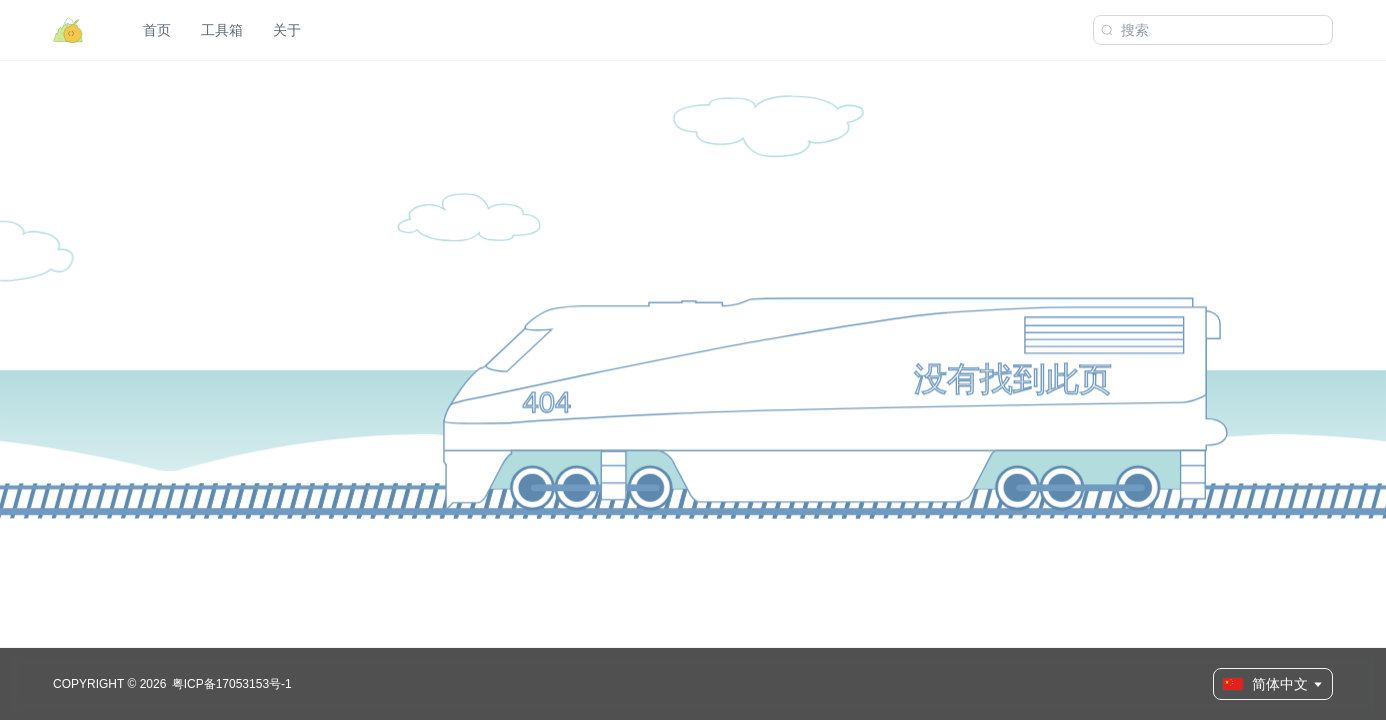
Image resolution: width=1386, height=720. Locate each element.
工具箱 (222, 30)
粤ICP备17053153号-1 (232, 684)
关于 (287, 30)
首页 (157, 30)
